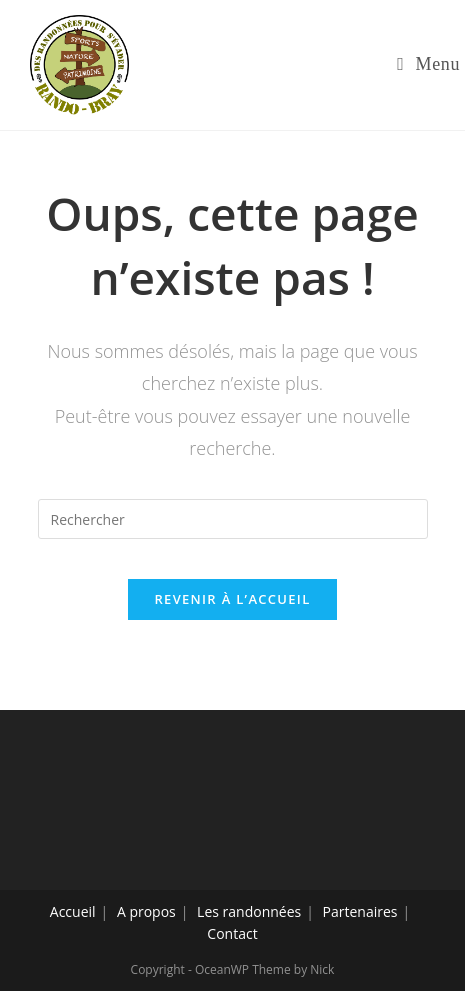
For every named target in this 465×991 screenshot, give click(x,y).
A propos (146, 911)
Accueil (73, 911)
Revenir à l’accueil (232, 599)
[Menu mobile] (428, 64)
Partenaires (360, 911)
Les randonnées (249, 911)
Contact (232, 933)
